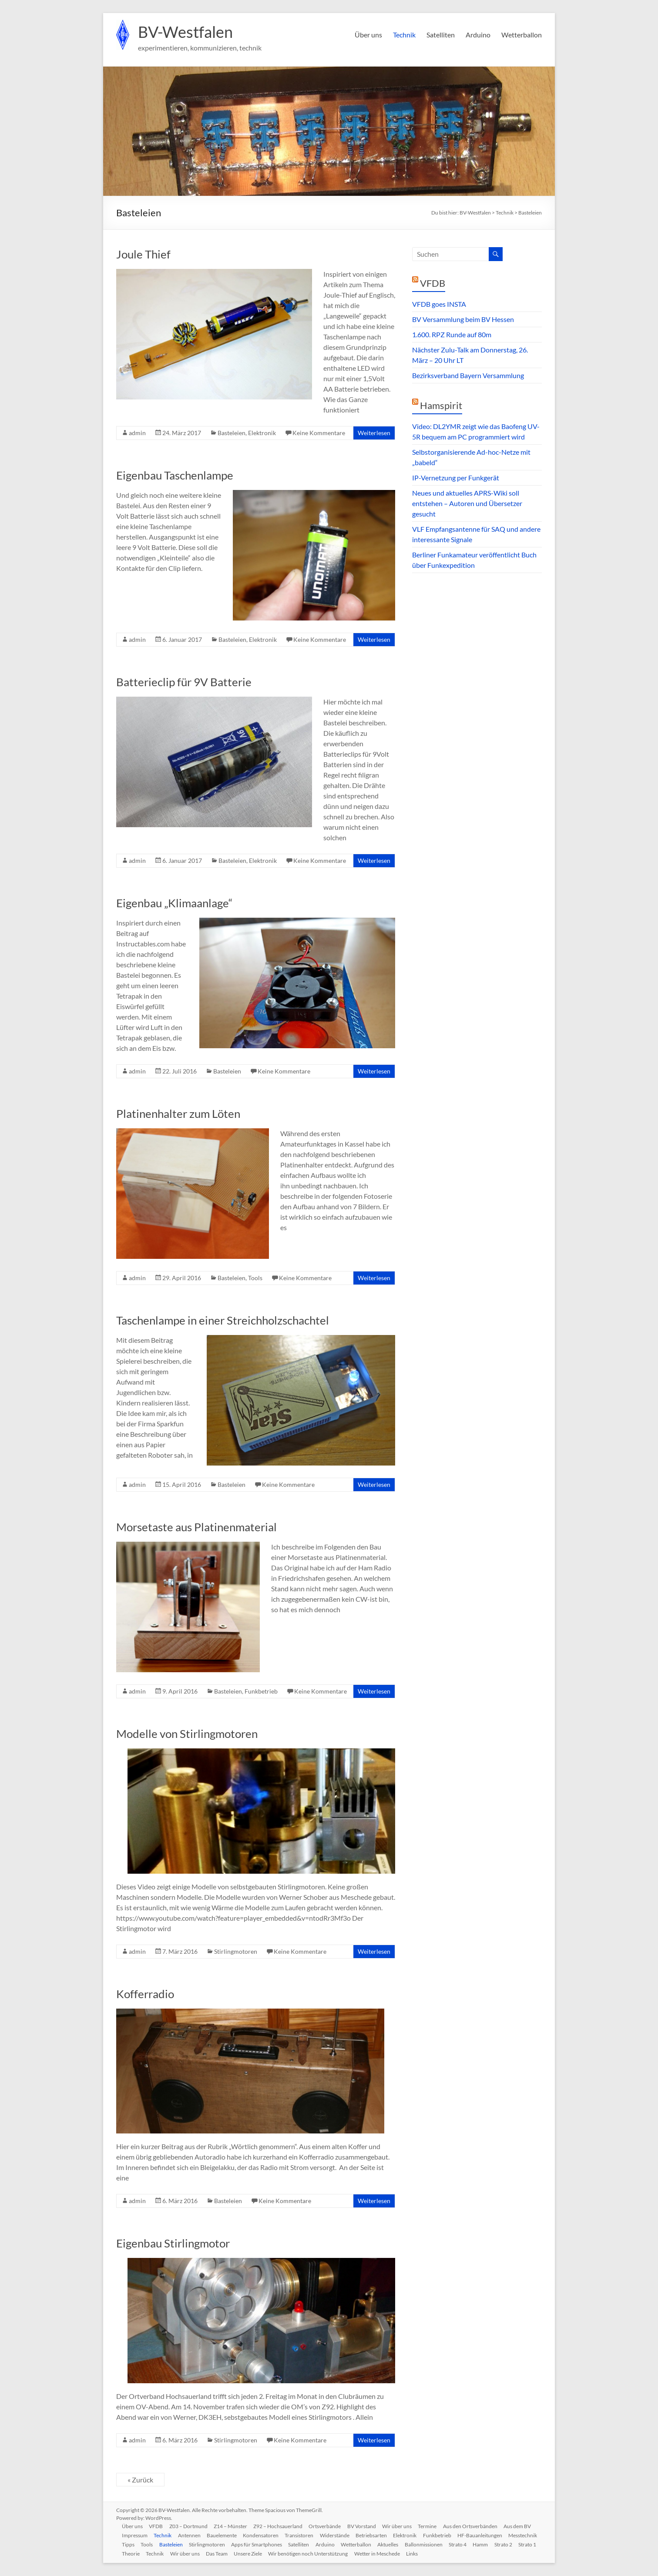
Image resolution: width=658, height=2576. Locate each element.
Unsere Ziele (302, 2553)
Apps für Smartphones (296, 2544)
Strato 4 (502, 2544)
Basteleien (231, 432)
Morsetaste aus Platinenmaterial (196, 1527)
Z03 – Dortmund (191, 2525)
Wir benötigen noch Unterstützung (363, 2553)
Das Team (270, 2553)
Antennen (192, 2535)
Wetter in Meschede (432, 2553)
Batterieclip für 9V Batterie (184, 682)
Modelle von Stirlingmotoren (187, 1734)
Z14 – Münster (234, 2525)
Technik (404, 34)
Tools (255, 1277)
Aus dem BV (526, 2525)
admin (137, 432)
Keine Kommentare (318, 432)
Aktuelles (430, 2544)
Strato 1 (157, 2553)
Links (468, 2553)
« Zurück (140, 2479)
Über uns (368, 34)
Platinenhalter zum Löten (178, 1113)
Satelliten (440, 34)
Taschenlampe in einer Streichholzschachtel (222, 1320)
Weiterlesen (374, 432)
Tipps (165, 2544)
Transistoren (304, 2535)
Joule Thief (143, 254)
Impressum (136, 2535)
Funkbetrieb (261, 1691)
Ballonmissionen (467, 2544)
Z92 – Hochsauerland (282, 2525)
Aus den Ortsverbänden (478, 2525)
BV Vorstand (367, 2525)
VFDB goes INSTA (439, 304)
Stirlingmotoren (235, 1951)
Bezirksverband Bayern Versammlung (468, 375)
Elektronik (262, 432)
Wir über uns (403, 2525)
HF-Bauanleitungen (488, 2535)
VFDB (432, 283)
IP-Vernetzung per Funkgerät (455, 477)
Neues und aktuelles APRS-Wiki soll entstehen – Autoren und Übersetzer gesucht (467, 503)
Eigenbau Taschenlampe (174, 475)
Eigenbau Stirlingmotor (173, 2243)
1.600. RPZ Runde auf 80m (451, 334)
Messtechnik (137, 2544)
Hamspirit (441, 405)
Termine (434, 2525)
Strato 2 (132, 2553)
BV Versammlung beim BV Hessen (463, 319)
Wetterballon (521, 34)
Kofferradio (145, 1994)
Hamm (525, 2544)
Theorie (182, 2553)
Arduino (478, 34)
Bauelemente (225, 2535)
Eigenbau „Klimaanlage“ (174, 903)
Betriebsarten (377, 2535)
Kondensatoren (265, 2535)
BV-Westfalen (185, 31)
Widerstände (340, 2535)
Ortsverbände (330, 2525)
